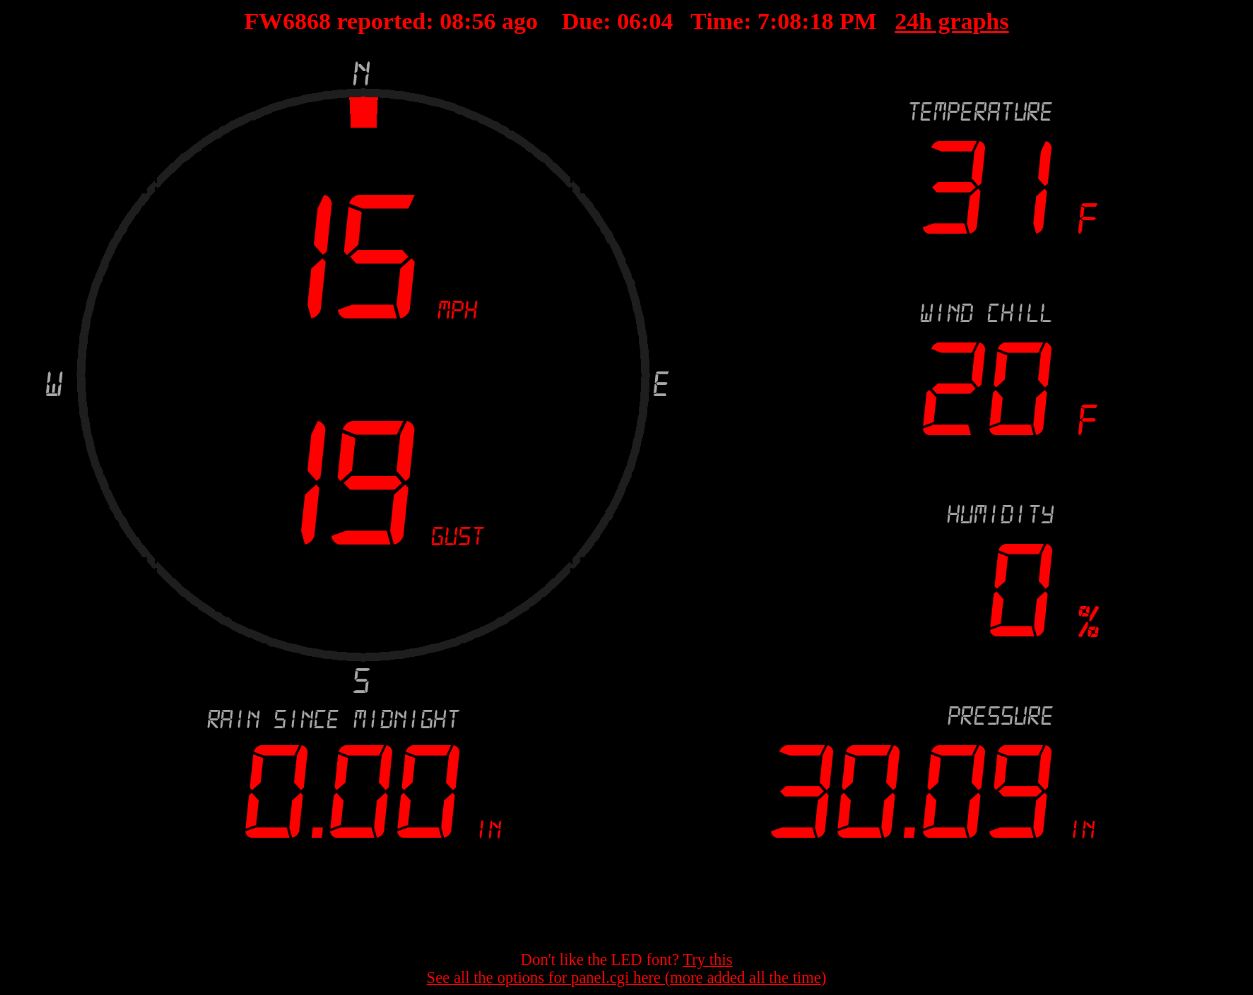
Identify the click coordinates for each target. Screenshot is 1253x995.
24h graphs (892, 21)
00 (511, 21)
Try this (708, 959)
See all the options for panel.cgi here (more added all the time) (627, 977)
